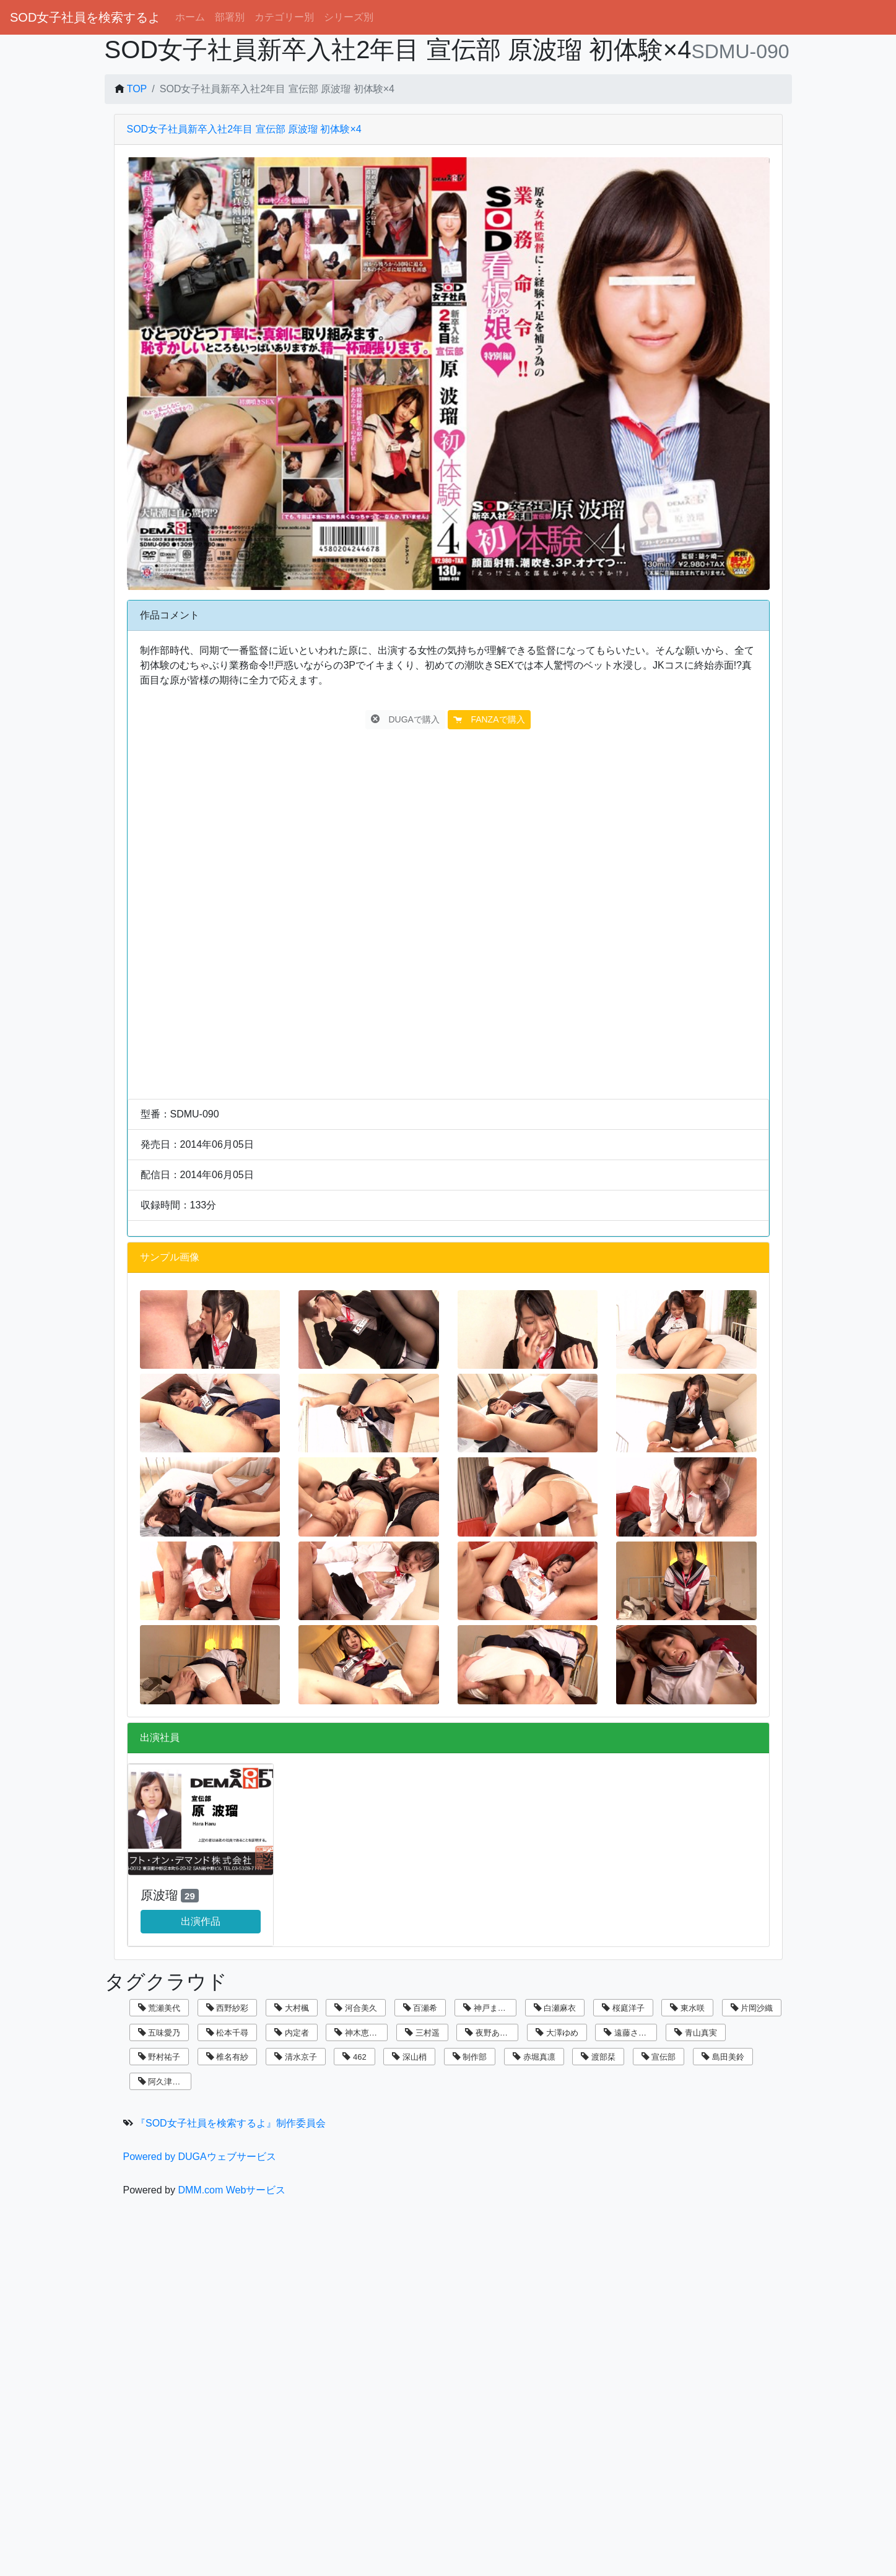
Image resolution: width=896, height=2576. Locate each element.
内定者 (291, 2032)
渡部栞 (598, 2057)
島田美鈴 (723, 2057)
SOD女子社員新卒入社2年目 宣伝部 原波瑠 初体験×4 (244, 129)
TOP (137, 89)
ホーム (190, 17)
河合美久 (355, 2008)
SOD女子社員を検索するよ (85, 17)
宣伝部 (659, 2057)
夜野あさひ (490, 2032)
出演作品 (200, 1921)
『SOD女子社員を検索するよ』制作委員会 (231, 2123)
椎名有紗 (227, 2057)
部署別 (230, 17)
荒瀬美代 (159, 2008)
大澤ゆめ (557, 2032)
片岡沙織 (752, 2008)
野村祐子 (159, 2057)
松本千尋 (227, 2032)
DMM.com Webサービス (231, 2190)
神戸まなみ (488, 2008)
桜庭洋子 (623, 2008)
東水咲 (687, 2008)
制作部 (470, 2057)
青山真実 (695, 2032)
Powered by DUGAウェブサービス (199, 2156)
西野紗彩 (227, 2008)
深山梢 (409, 2057)
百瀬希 (420, 2008)
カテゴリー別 (284, 17)
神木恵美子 (359, 2032)
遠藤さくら (629, 2032)
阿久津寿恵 (163, 2081)
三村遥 (422, 2032)
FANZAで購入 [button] (488, 719)
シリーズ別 (348, 17)
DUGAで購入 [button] (405, 719)
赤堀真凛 (534, 2057)
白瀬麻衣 (555, 2008)
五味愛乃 (159, 2032)
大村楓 (291, 2008)
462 (354, 2057)
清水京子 (295, 2057)
